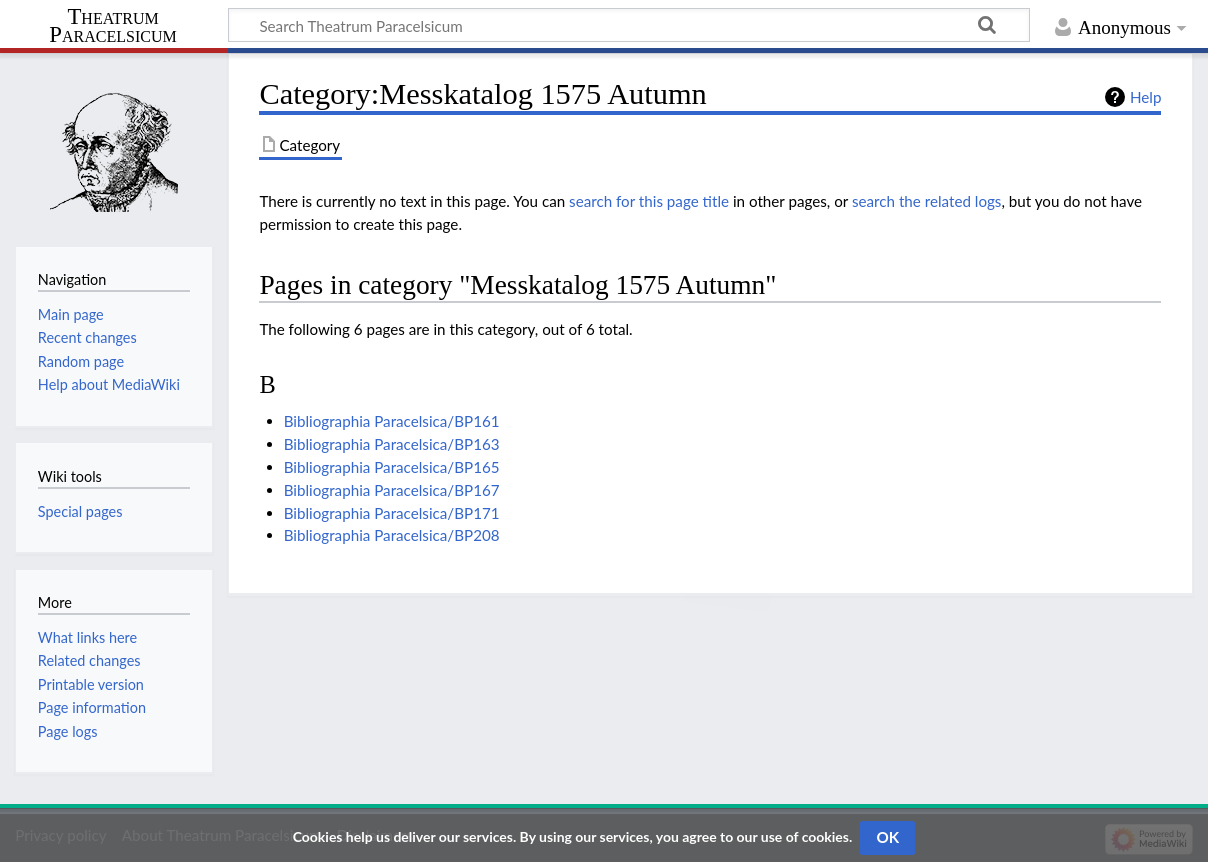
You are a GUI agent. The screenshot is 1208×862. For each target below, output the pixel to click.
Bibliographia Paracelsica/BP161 (392, 421)
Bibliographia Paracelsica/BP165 (392, 467)
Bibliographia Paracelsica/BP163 (392, 444)
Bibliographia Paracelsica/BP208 (392, 535)
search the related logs (927, 201)
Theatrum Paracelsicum (112, 26)
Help (1145, 97)
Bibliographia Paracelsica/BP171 (392, 513)
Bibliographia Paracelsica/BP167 (392, 490)
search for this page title (649, 201)
